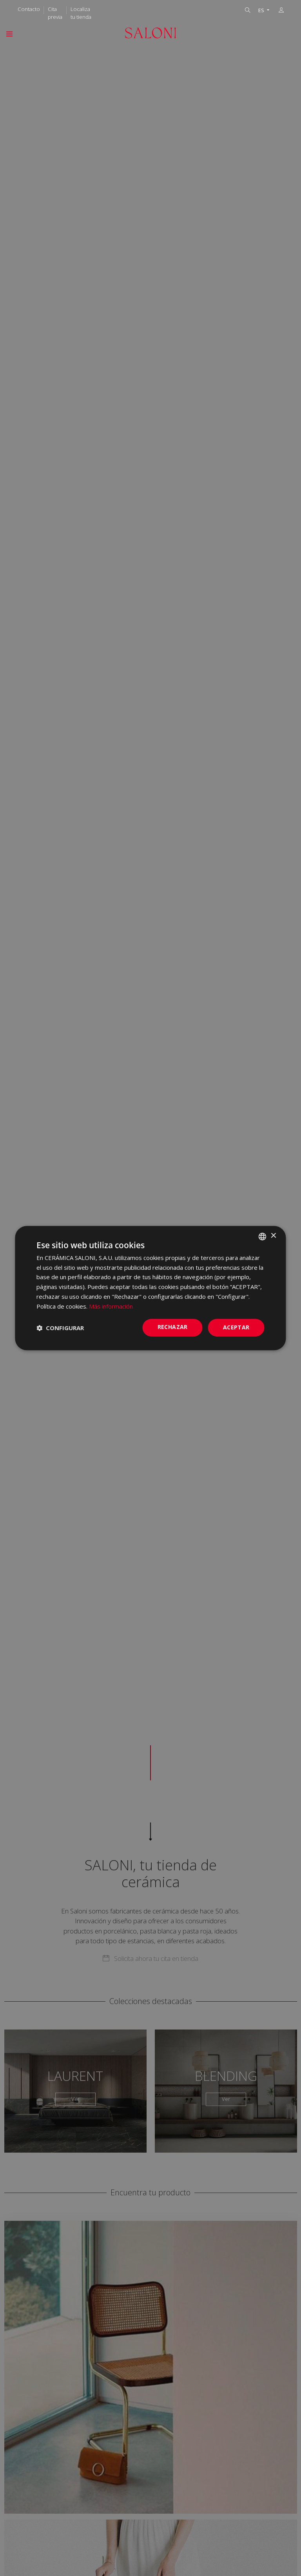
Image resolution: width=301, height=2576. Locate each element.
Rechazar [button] (173, 1327)
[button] (60, 1327)
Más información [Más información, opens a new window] (111, 1306)
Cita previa (55, 12)
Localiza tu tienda (81, 12)
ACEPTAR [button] (236, 1327)
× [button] (273, 1236)
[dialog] (150, 1288)
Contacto (29, 9)
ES (261, 10)
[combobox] (263, 1236)
